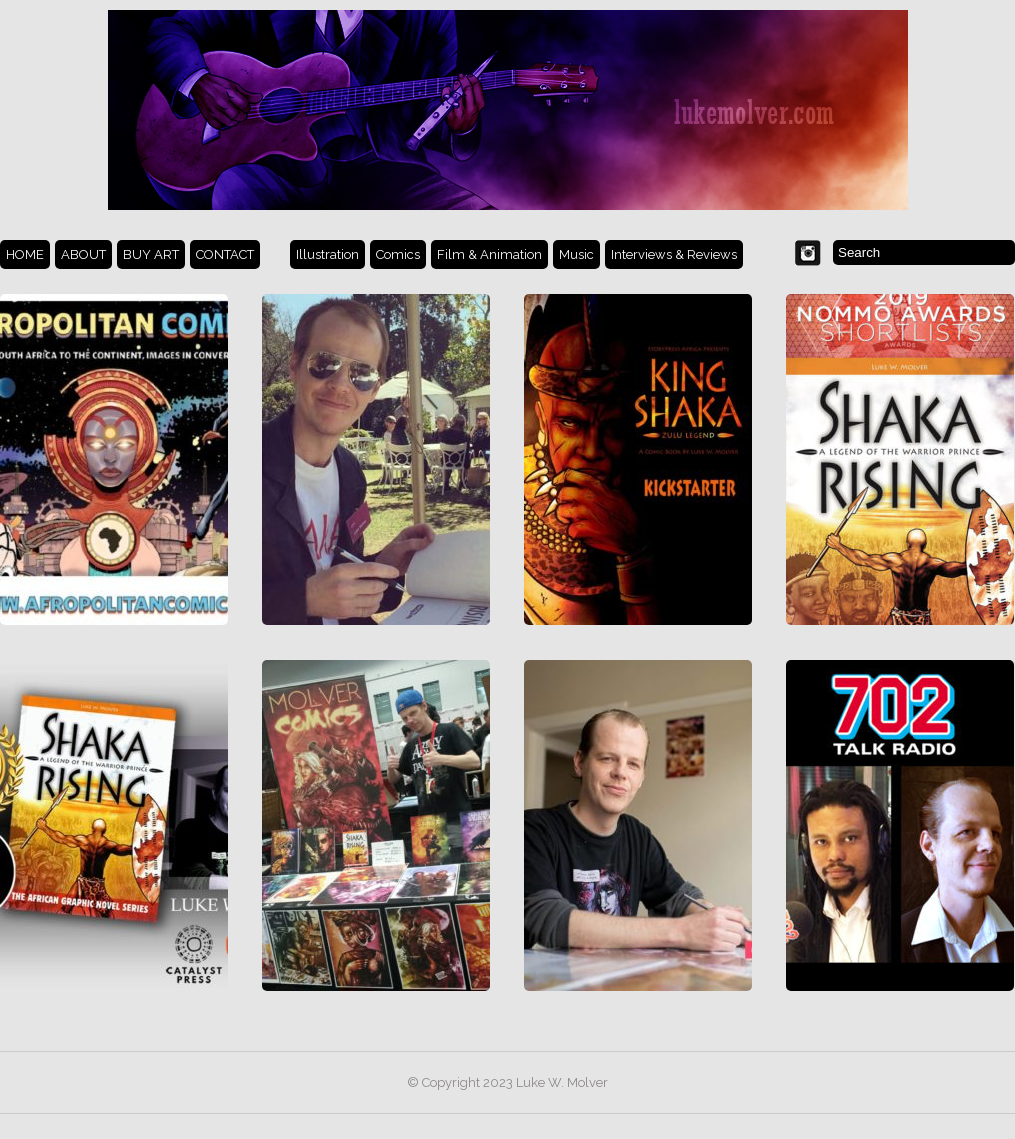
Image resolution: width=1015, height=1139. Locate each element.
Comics (398, 254)
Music (576, 254)
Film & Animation (489, 254)
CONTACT (225, 254)
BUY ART (151, 254)
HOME (25, 254)
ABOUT (83, 254)
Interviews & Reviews (674, 254)
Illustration (327, 254)
